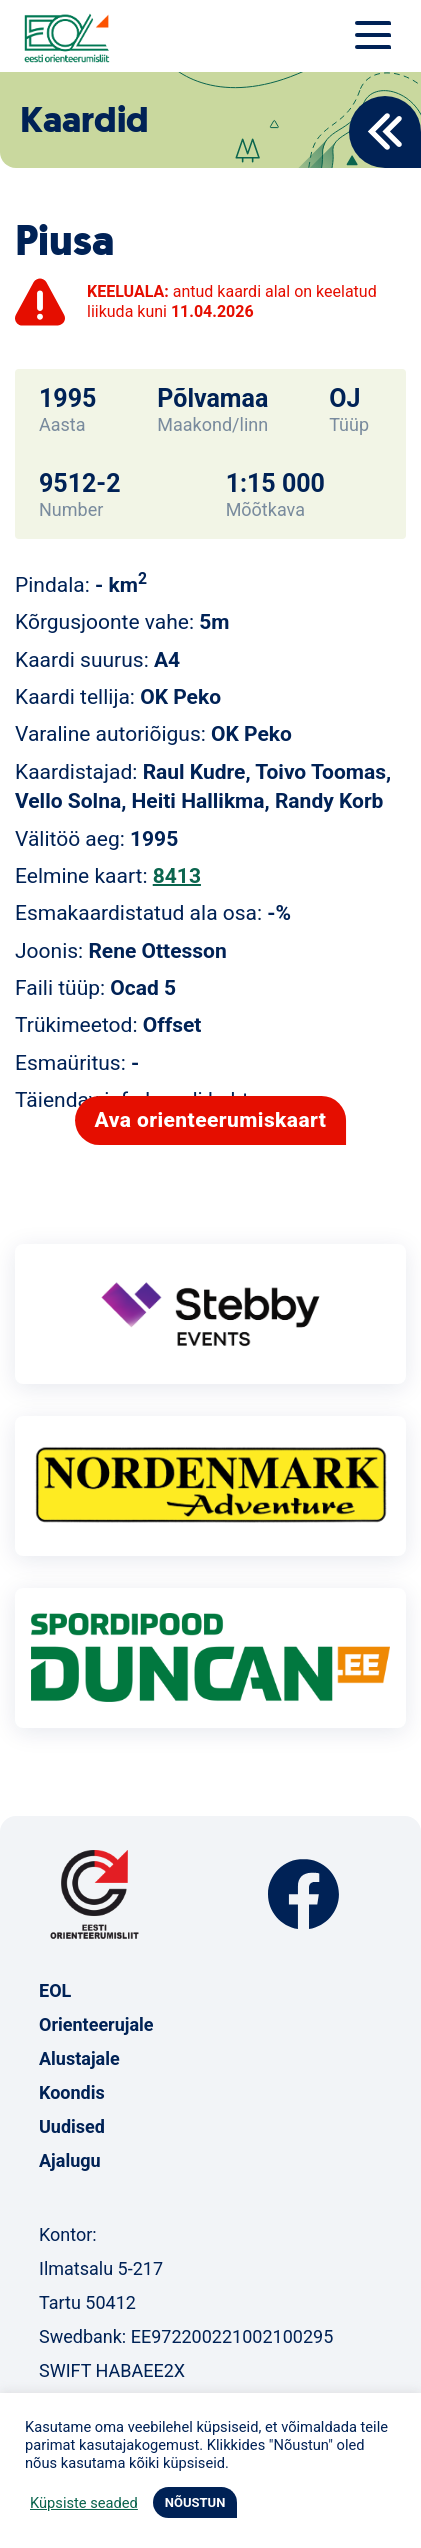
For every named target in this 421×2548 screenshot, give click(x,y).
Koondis (72, 2092)
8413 (177, 876)
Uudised (72, 2126)
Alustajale (79, 2058)
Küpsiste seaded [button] (84, 2503)
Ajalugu (70, 2160)
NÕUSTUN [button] (195, 2502)
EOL (55, 1990)
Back (385, 132)
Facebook (303, 1894)
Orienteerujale (96, 2024)
